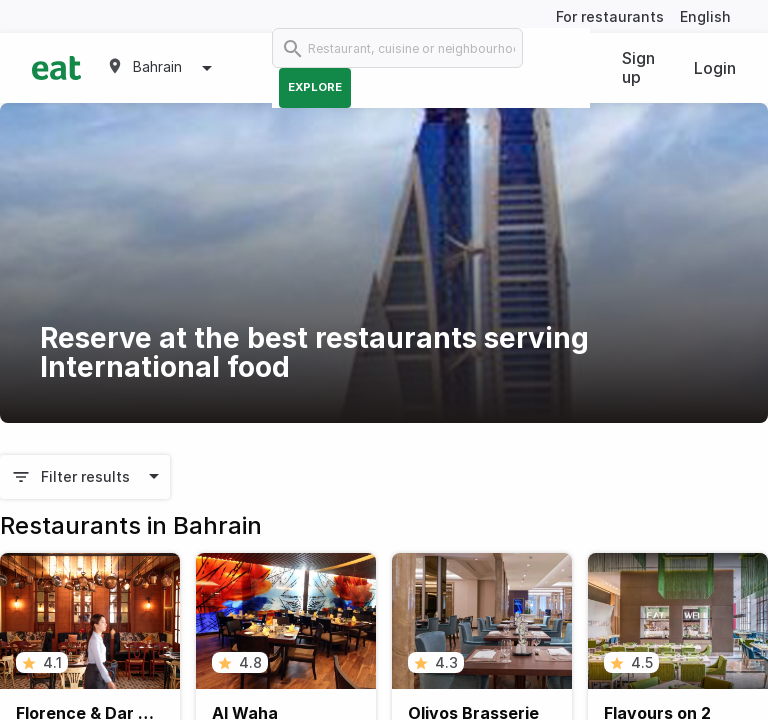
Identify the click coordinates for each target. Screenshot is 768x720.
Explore (315, 87)
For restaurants (610, 16)
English (705, 16)
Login (715, 68)
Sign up (638, 67)
